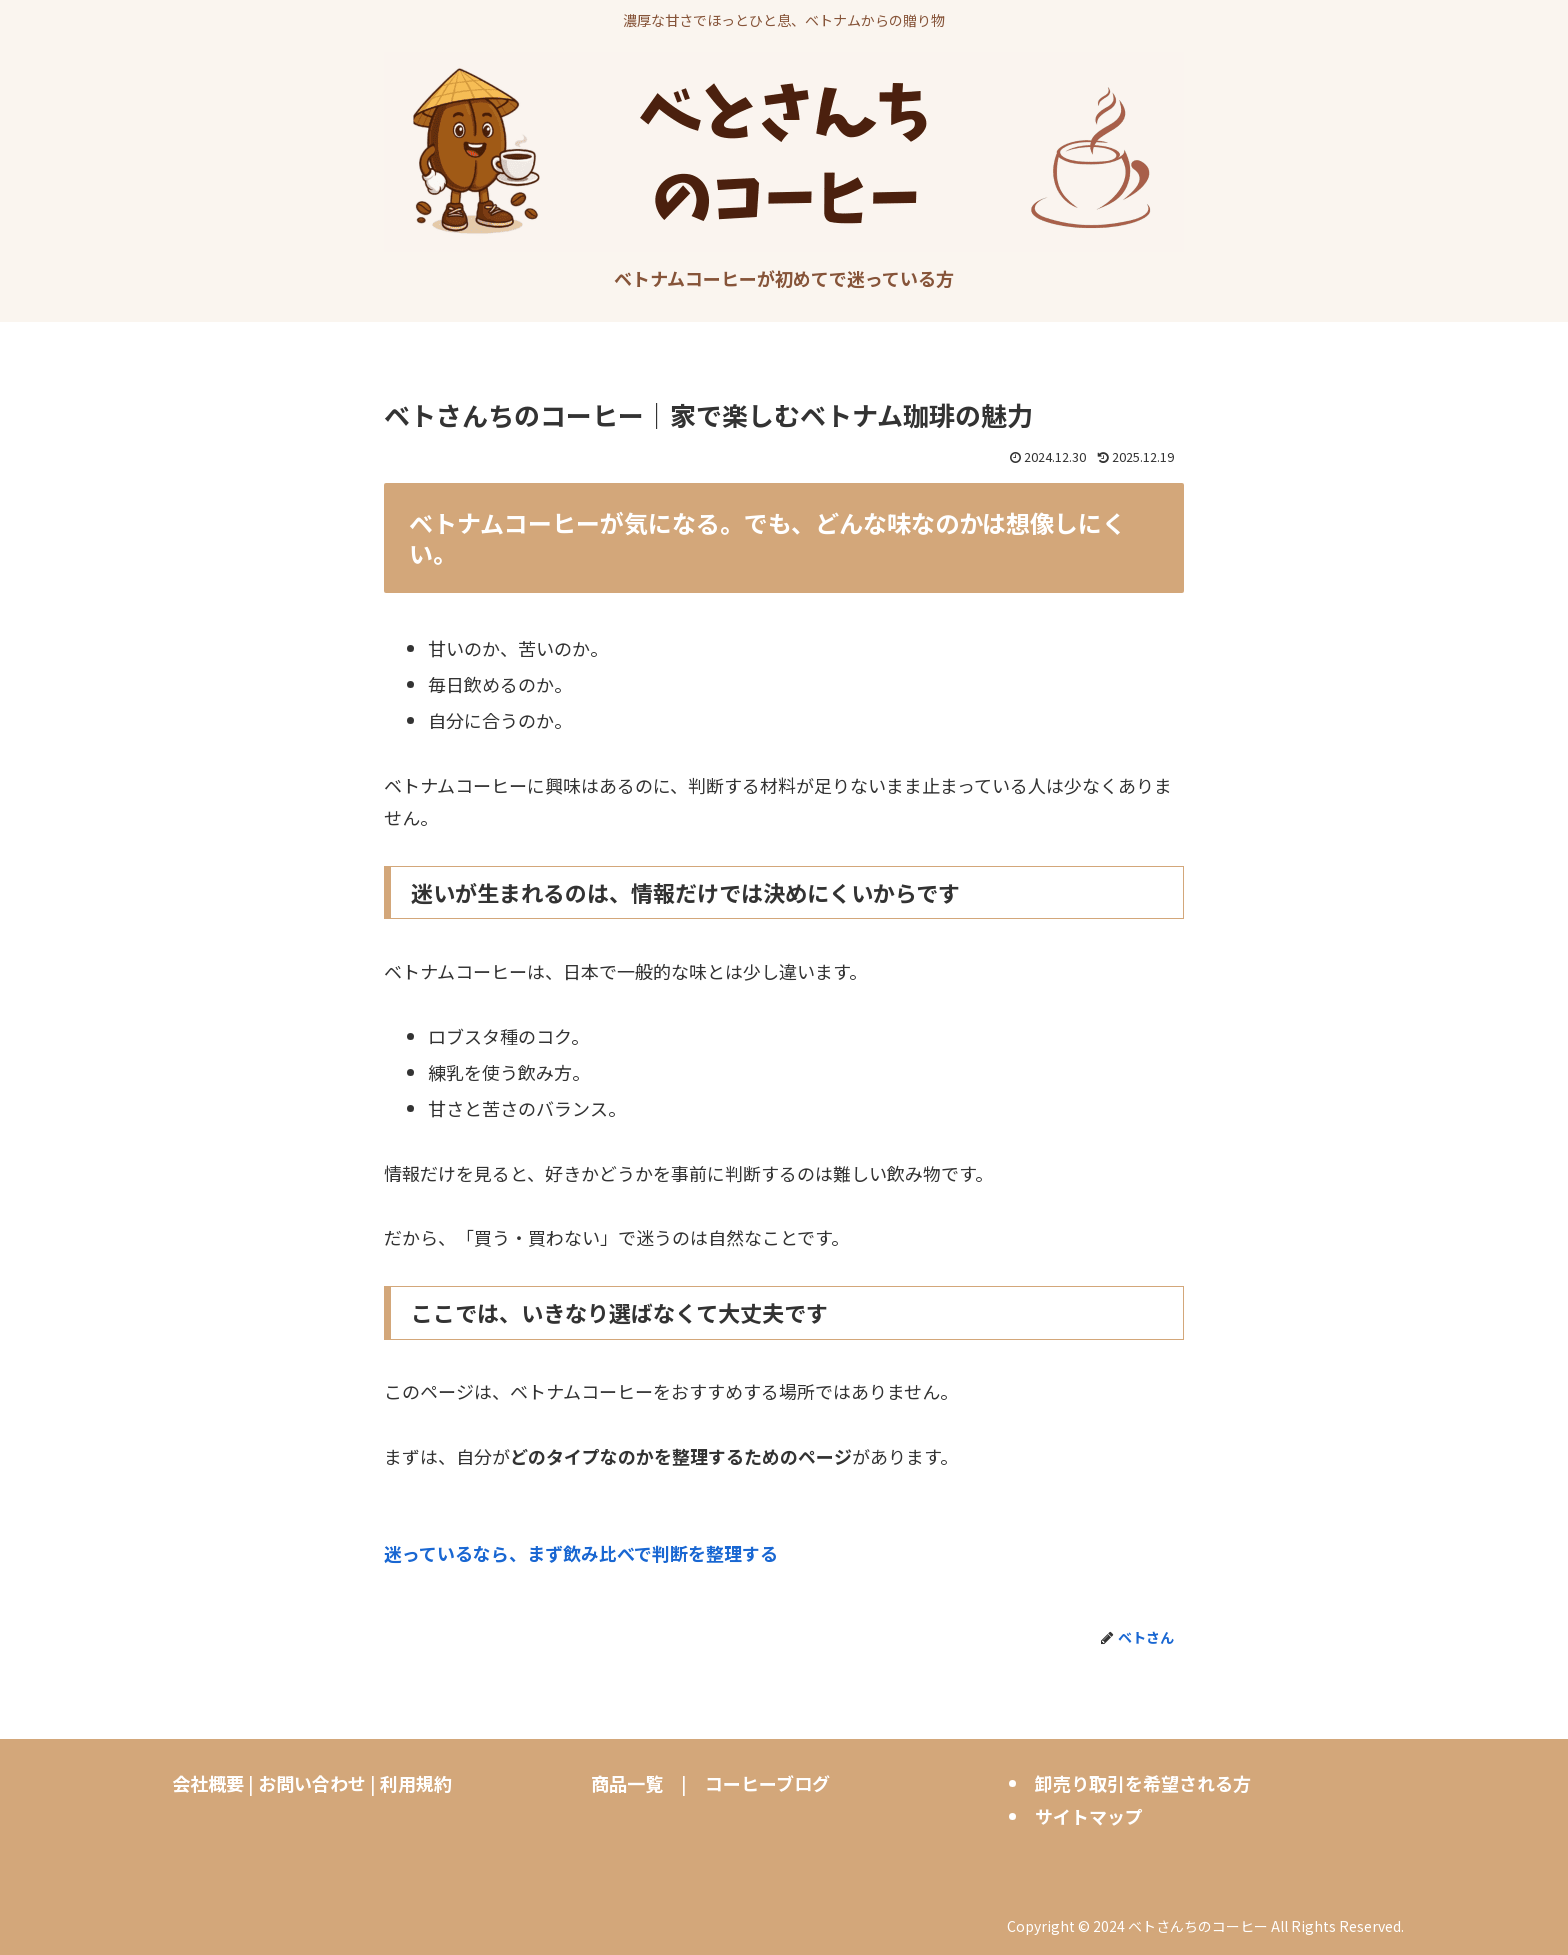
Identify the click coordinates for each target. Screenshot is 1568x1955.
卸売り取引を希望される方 (1143, 1783)
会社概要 (208, 1783)
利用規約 (416, 1783)
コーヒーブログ (767, 1783)
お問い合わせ (312, 1783)
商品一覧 (627, 1783)
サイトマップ (1089, 1816)
